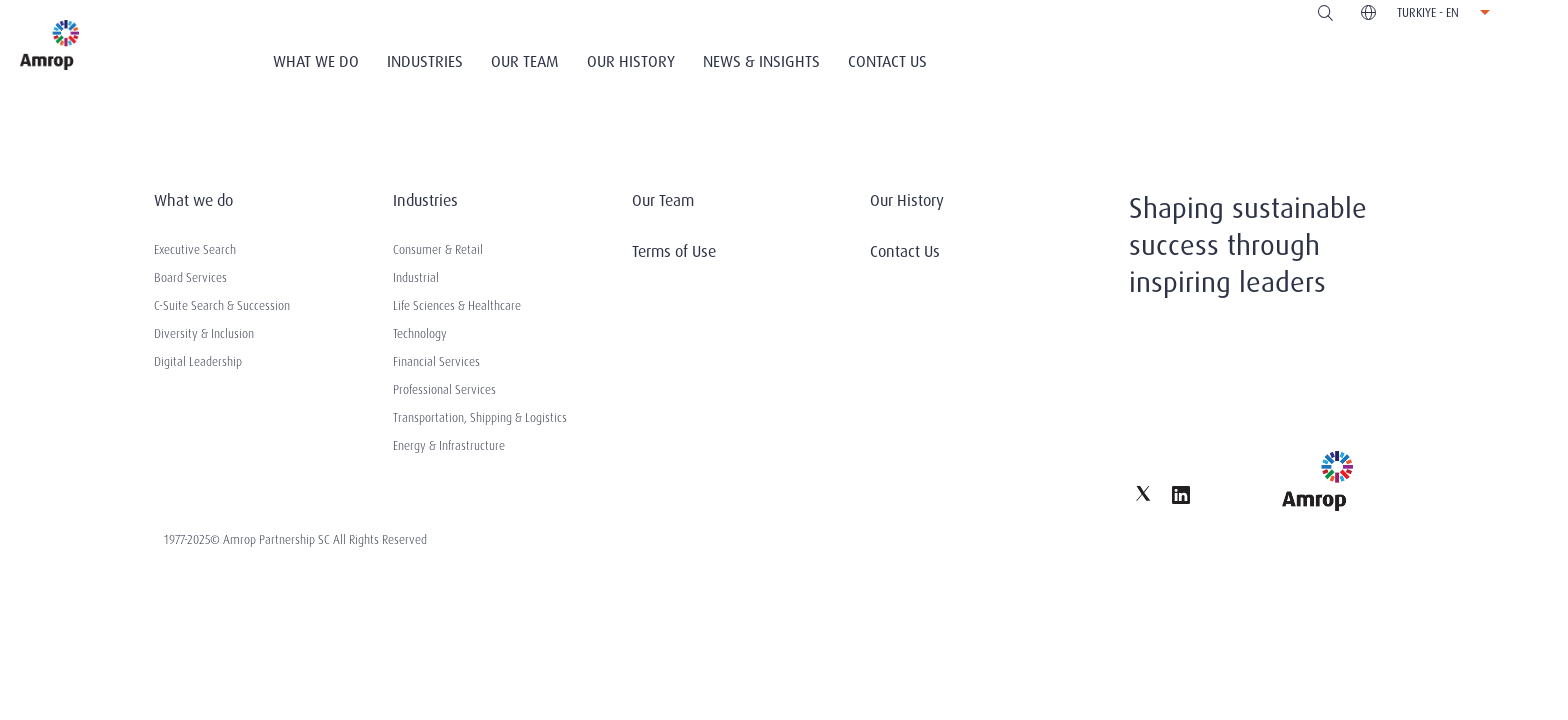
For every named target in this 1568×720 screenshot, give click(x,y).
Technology (420, 334)
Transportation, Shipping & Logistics (480, 418)
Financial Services (436, 362)
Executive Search (195, 250)
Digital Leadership (198, 362)
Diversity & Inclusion (204, 334)
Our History (631, 61)
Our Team (525, 61)
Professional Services (444, 390)
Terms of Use (674, 251)
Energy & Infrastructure (449, 446)
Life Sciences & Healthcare (457, 306)
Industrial (416, 278)
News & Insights (761, 61)
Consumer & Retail (438, 250)
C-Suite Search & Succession (222, 306)
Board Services (190, 278)
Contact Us (887, 61)
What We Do (316, 61)
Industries (425, 61)
